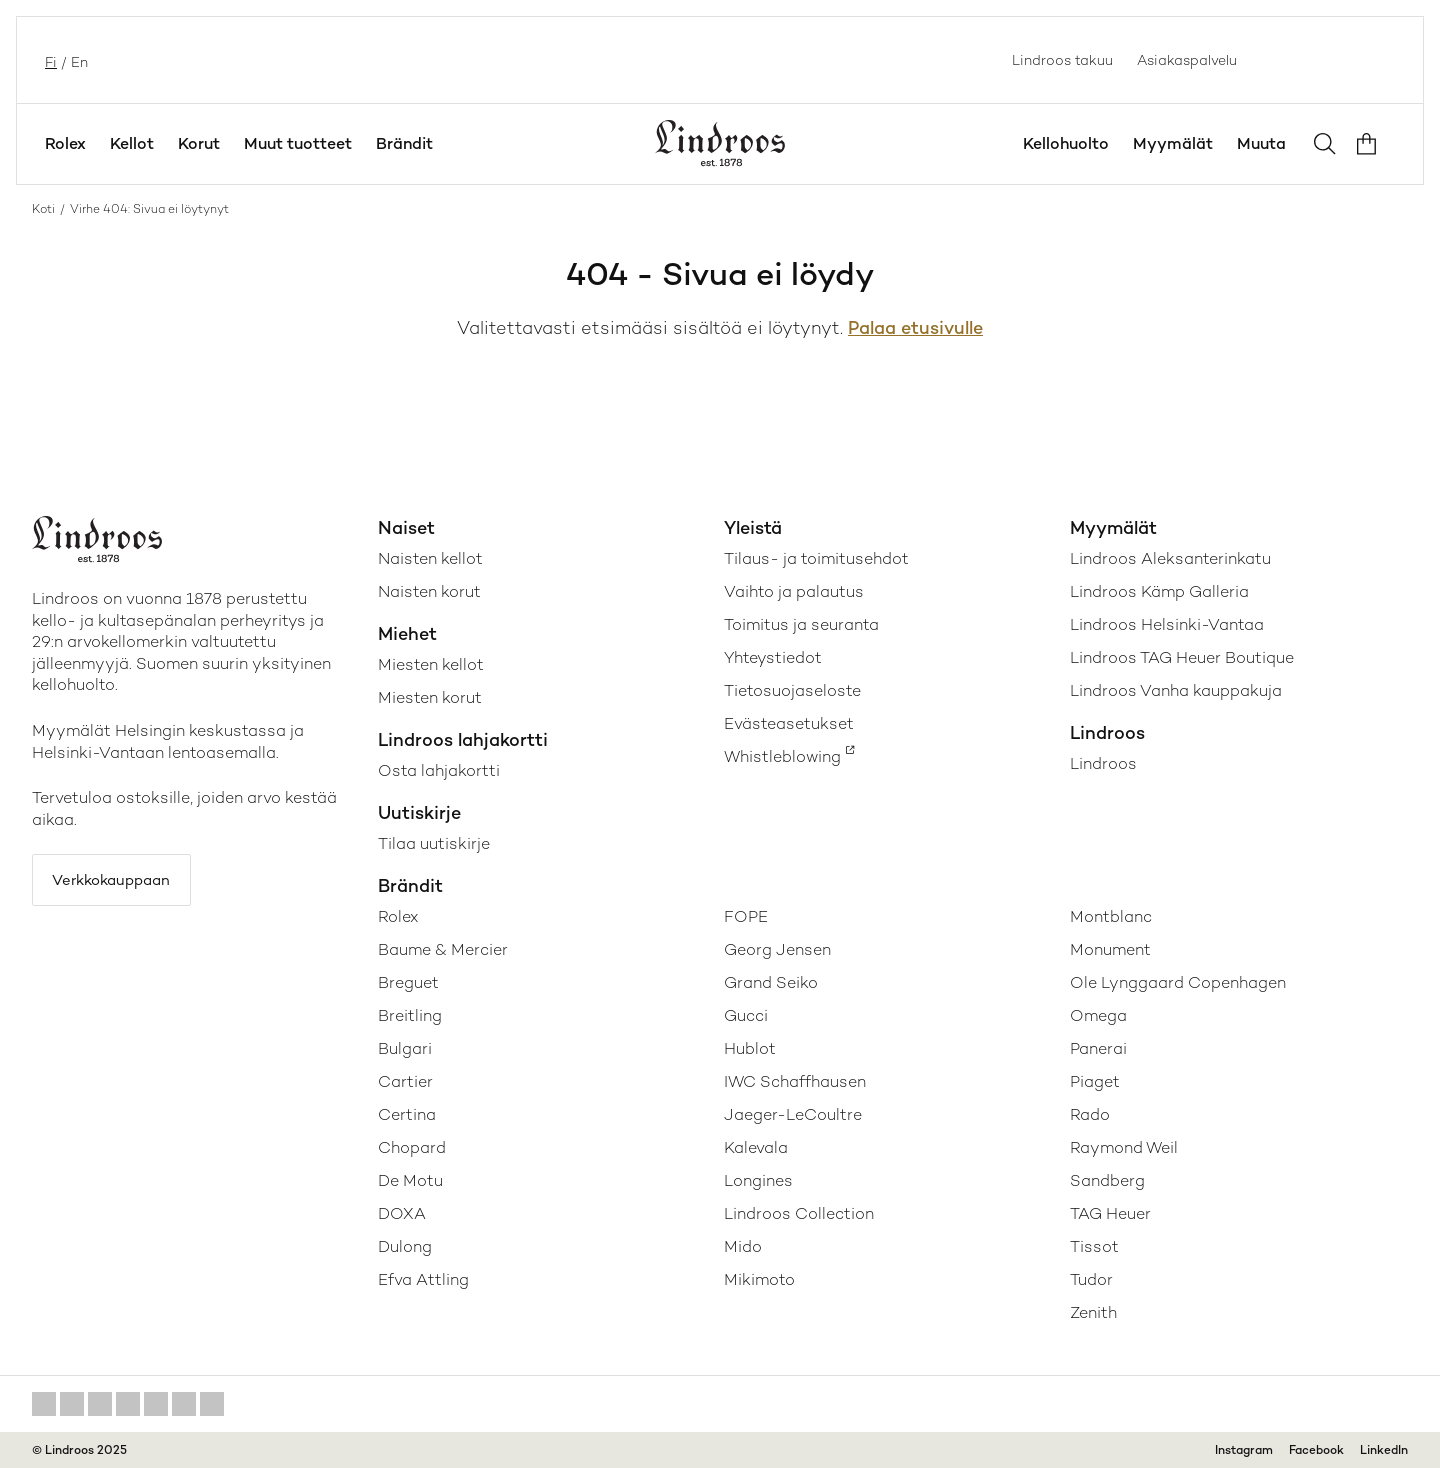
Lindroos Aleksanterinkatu (1170, 558)
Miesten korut (430, 697)
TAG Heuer (1110, 1213)
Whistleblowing (782, 756)
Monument (1110, 949)
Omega (1098, 1015)
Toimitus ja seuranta (801, 624)
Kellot (132, 143)
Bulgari (405, 1048)
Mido (743, 1246)
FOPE (746, 916)
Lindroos (1103, 763)
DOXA (402, 1213)
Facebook (1316, 1450)
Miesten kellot (431, 664)
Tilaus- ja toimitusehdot (816, 558)
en (77, 60)
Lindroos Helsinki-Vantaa (1167, 624)
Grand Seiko (771, 982)
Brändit (404, 143)
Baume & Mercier (443, 949)
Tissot (1094, 1246)
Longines (758, 1180)
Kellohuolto (1066, 143)
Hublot (750, 1048)
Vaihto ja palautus (794, 591)
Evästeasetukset (789, 723)
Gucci (746, 1015)
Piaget (1095, 1081)
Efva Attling (423, 1279)
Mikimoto (759, 1279)
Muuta (1261, 143)
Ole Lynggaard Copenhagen (1178, 982)
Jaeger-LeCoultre (793, 1114)
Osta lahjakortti (439, 770)
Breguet (408, 982)
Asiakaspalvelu (1187, 60)
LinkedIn (1384, 1450)
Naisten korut (429, 591)
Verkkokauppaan (121, 882)
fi (49, 60)
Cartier (405, 1081)
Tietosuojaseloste (792, 690)
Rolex (65, 143)
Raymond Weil (1124, 1147)
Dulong (405, 1246)
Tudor (1091, 1279)
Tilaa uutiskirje (434, 843)
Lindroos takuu (1062, 60)
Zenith (1093, 1312)
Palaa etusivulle (915, 327)
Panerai (1098, 1048)
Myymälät (1173, 143)
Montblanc (1111, 916)
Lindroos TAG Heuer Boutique (1182, 657)
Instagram (1244, 1450)
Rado (1090, 1114)
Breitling (410, 1015)
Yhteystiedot (773, 657)
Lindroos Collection (799, 1213)
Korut (199, 143)
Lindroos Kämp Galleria (1159, 591)
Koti (43, 209)
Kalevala (756, 1147)
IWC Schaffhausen (795, 1081)
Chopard (412, 1147)
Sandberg (1107, 1180)
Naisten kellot (430, 558)
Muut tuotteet (298, 143)
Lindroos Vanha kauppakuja (1176, 690)
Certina (407, 1114)
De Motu (410, 1180)
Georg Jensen (777, 949)
